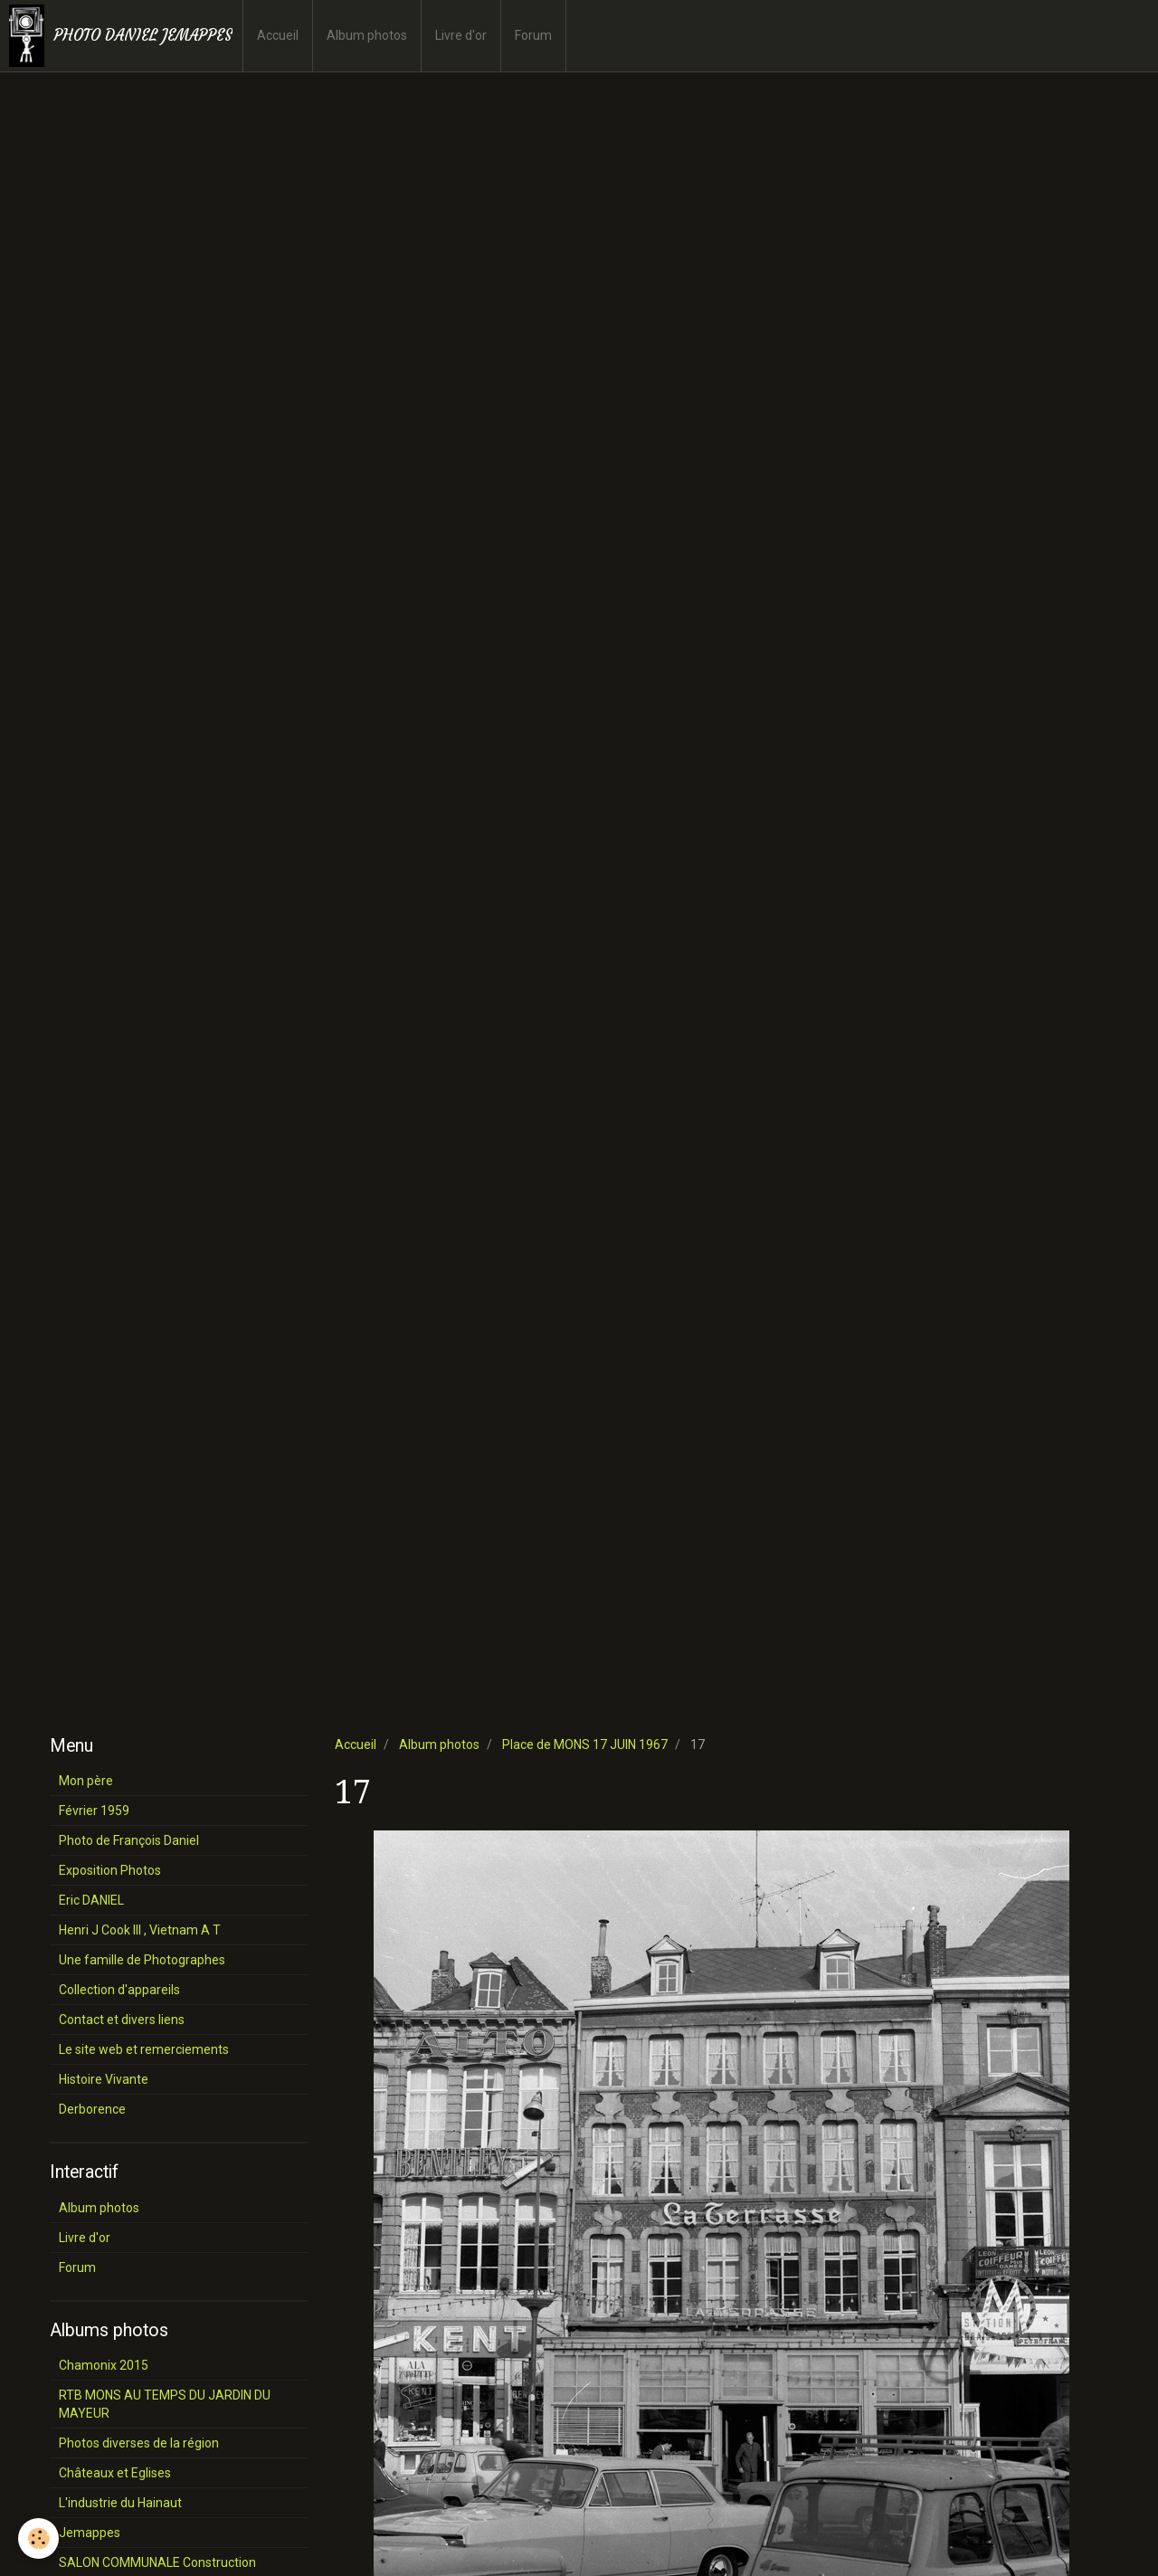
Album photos (367, 35)
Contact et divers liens (122, 2019)
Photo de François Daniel (129, 1840)
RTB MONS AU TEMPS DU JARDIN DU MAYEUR (165, 2404)
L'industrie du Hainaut (120, 2502)
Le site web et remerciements (144, 2049)
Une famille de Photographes (142, 1960)
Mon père (86, 1780)
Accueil (278, 35)
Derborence (92, 2109)
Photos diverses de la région (139, 2443)
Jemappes (89, 2532)
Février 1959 (94, 1810)
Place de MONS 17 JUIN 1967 (585, 1744)
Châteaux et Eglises (115, 2473)
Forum (533, 35)
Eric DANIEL (91, 1900)
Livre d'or (461, 35)
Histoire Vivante (103, 2079)
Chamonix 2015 (103, 2365)
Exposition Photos (110, 1870)
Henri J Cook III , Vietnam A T (140, 1930)
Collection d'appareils (119, 1989)
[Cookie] (38, 2538)
